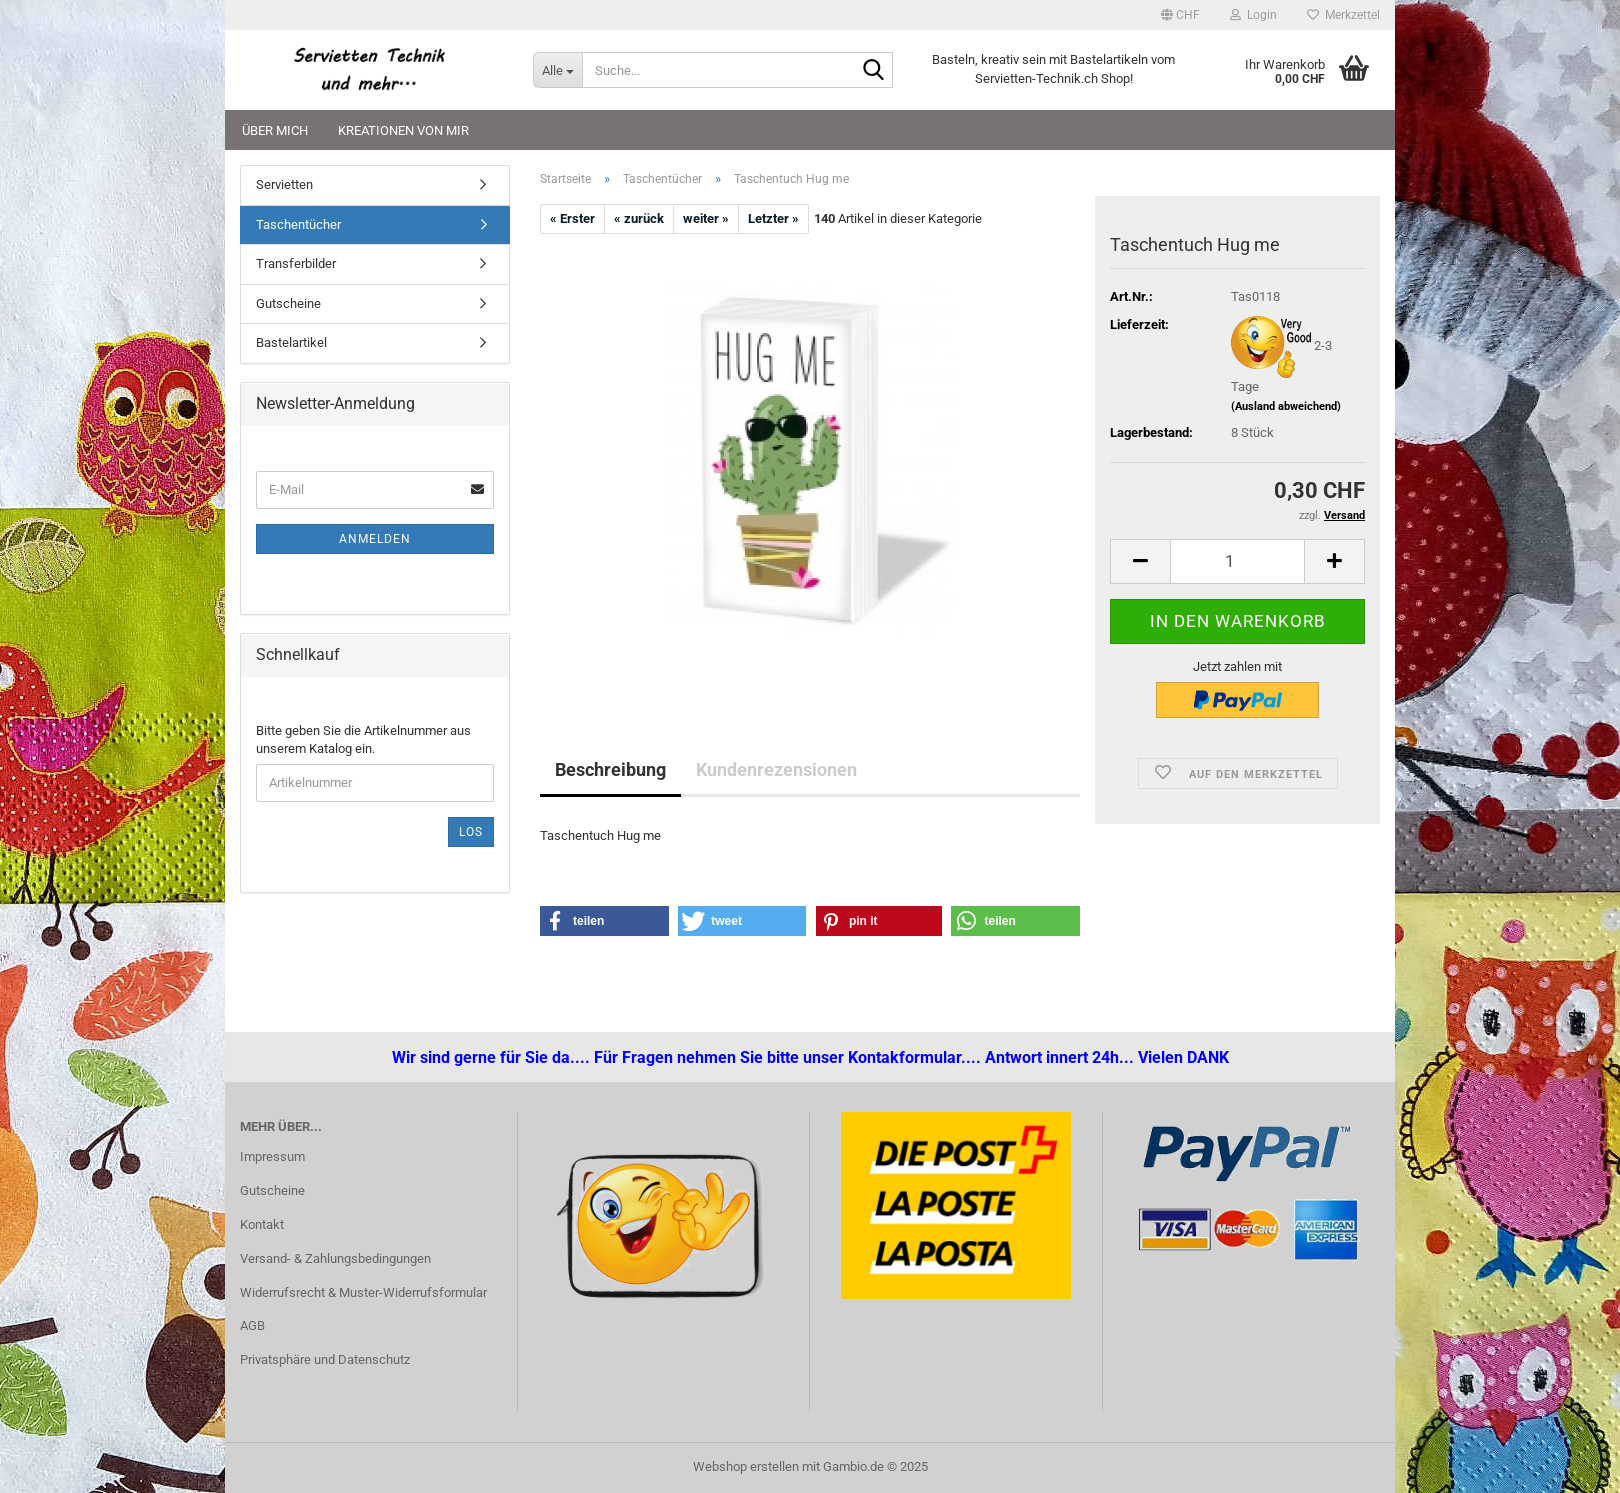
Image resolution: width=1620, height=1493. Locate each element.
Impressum (272, 1156)
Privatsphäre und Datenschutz (325, 1359)
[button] (1180, 15)
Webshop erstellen (746, 1466)
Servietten (284, 184)
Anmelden (375, 539)
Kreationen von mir (403, 130)
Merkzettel (1343, 15)
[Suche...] (557, 70)
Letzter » (773, 218)
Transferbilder (296, 263)
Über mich (275, 130)
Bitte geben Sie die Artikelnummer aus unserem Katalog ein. (363, 740)
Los (471, 832)
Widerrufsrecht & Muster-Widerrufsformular (363, 1292)
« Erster (572, 218)
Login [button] (1253, 15)
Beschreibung (610, 769)
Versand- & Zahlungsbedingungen (335, 1258)
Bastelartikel (291, 342)
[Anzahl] (1237, 561)
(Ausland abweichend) (1286, 406)
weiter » (706, 218)
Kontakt (262, 1224)
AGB (252, 1325)
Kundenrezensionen (776, 769)
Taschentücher (298, 224)
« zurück (639, 218)
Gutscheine (288, 303)
